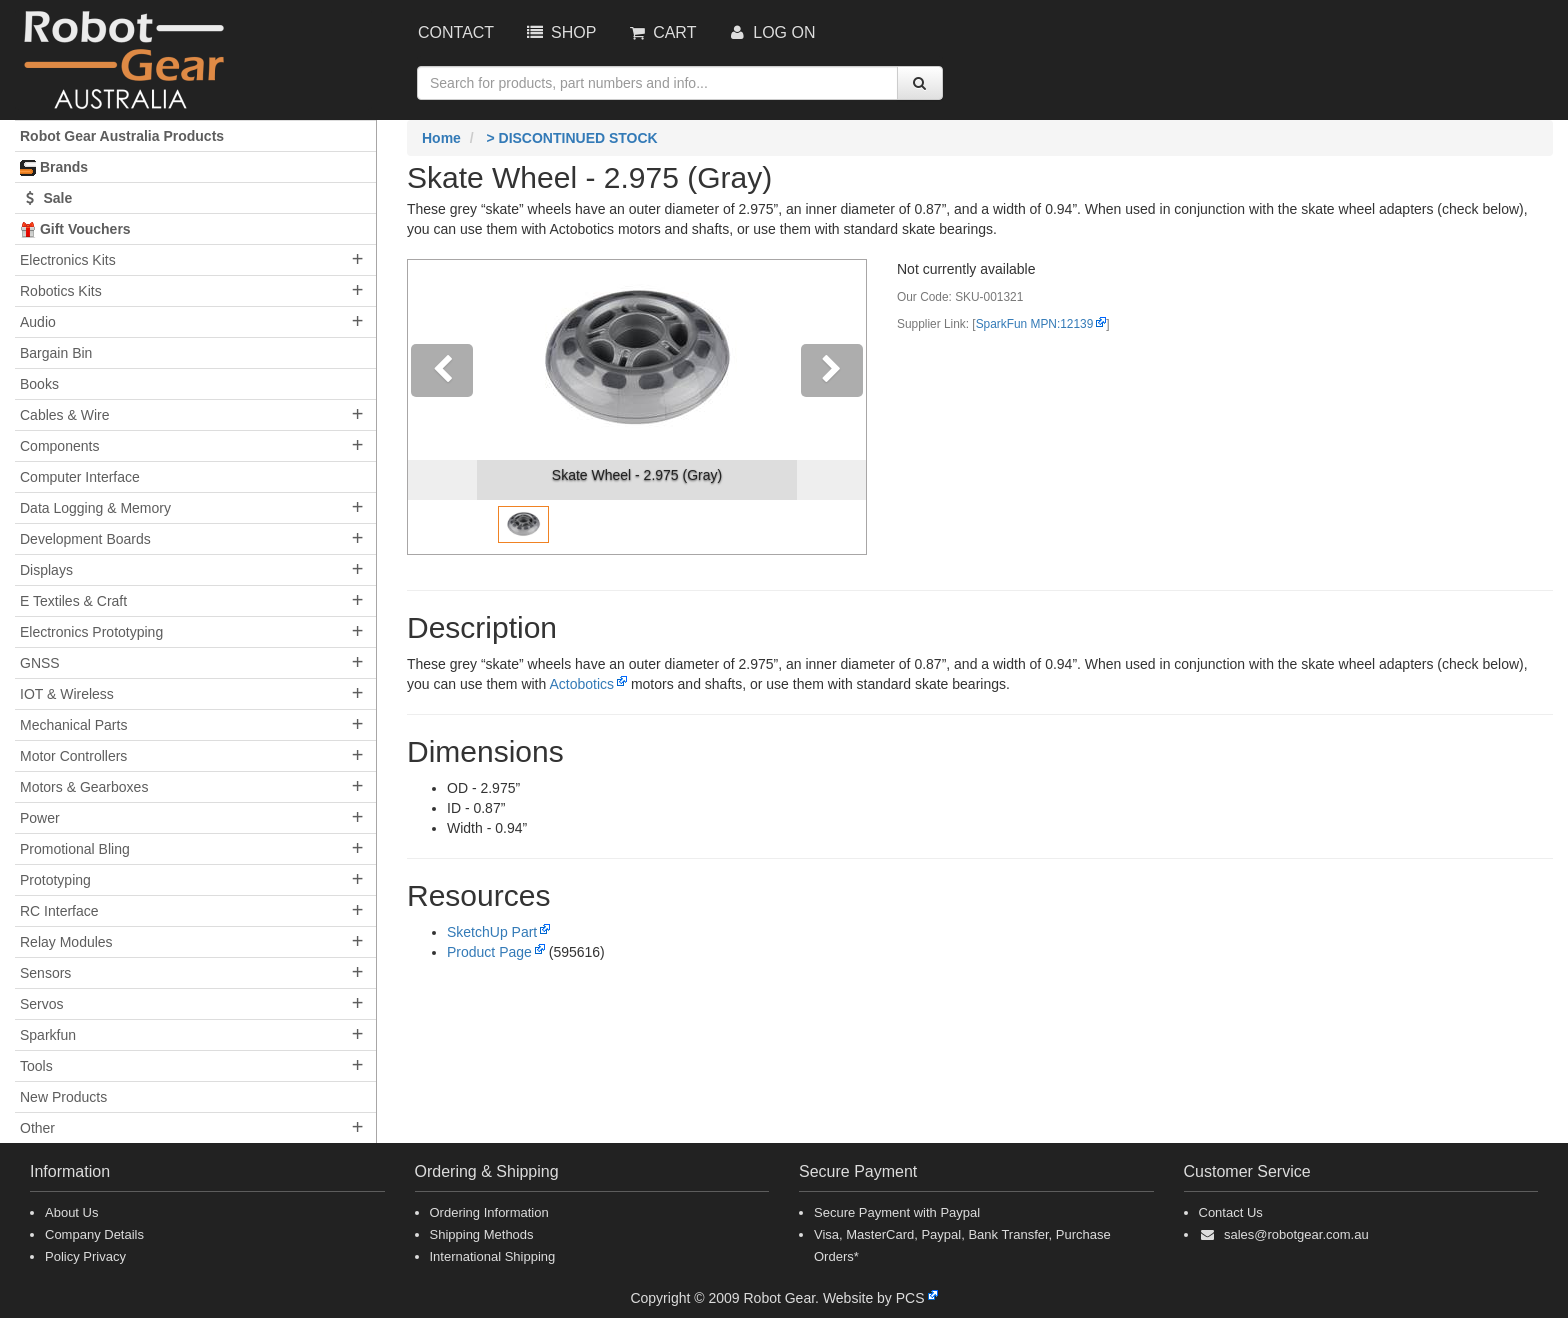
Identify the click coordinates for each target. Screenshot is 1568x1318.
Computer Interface (80, 477)
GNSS (40, 663)
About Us (71, 1212)
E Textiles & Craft (73, 601)
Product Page (489, 952)
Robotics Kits (61, 291)
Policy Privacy (85, 1256)
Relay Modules (66, 942)
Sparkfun (48, 1035)
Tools (36, 1066)
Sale (46, 198)
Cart (661, 32)
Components (59, 446)
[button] (442, 407)
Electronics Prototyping (91, 632)
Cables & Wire (64, 415)
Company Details (94, 1234)
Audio (38, 322)
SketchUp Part (492, 932)
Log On (770, 32)
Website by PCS (874, 1298)
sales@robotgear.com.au (1296, 1234)
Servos (42, 1004)
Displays (46, 570)
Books (39, 384)
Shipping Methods (482, 1234)
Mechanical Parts (73, 725)
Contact (456, 32)
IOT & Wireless (67, 694)
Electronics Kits (68, 260)
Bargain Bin (56, 353)
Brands (54, 167)
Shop (560, 32)
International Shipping (493, 1256)
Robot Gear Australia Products (122, 136)
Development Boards (85, 539)
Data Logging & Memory (95, 508)
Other (37, 1128)
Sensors (45, 973)
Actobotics (581, 684)
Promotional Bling (75, 849)
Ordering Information (489, 1212)
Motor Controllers (73, 756)
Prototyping (55, 880)
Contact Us (1231, 1212)
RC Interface (59, 911)
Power (40, 818)
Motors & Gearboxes (84, 787)
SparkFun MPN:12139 (1035, 324)
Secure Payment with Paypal (897, 1212)
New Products (63, 1097)
